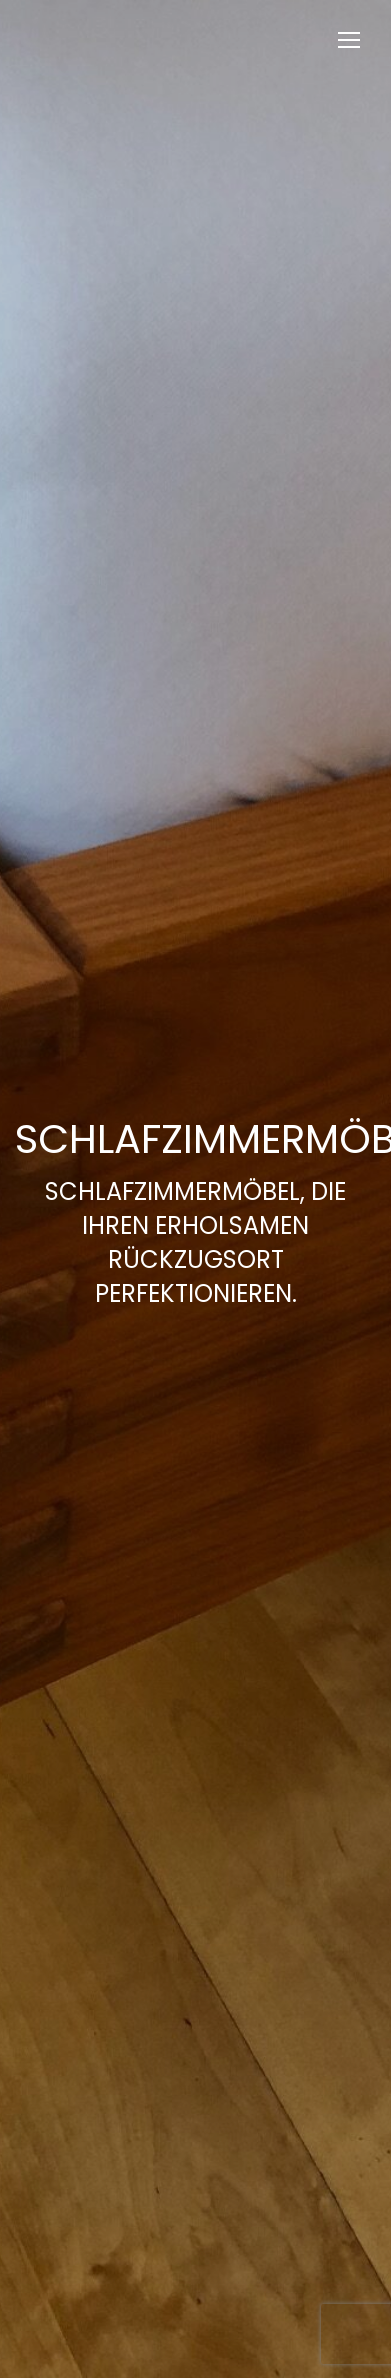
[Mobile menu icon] (349, 40)
